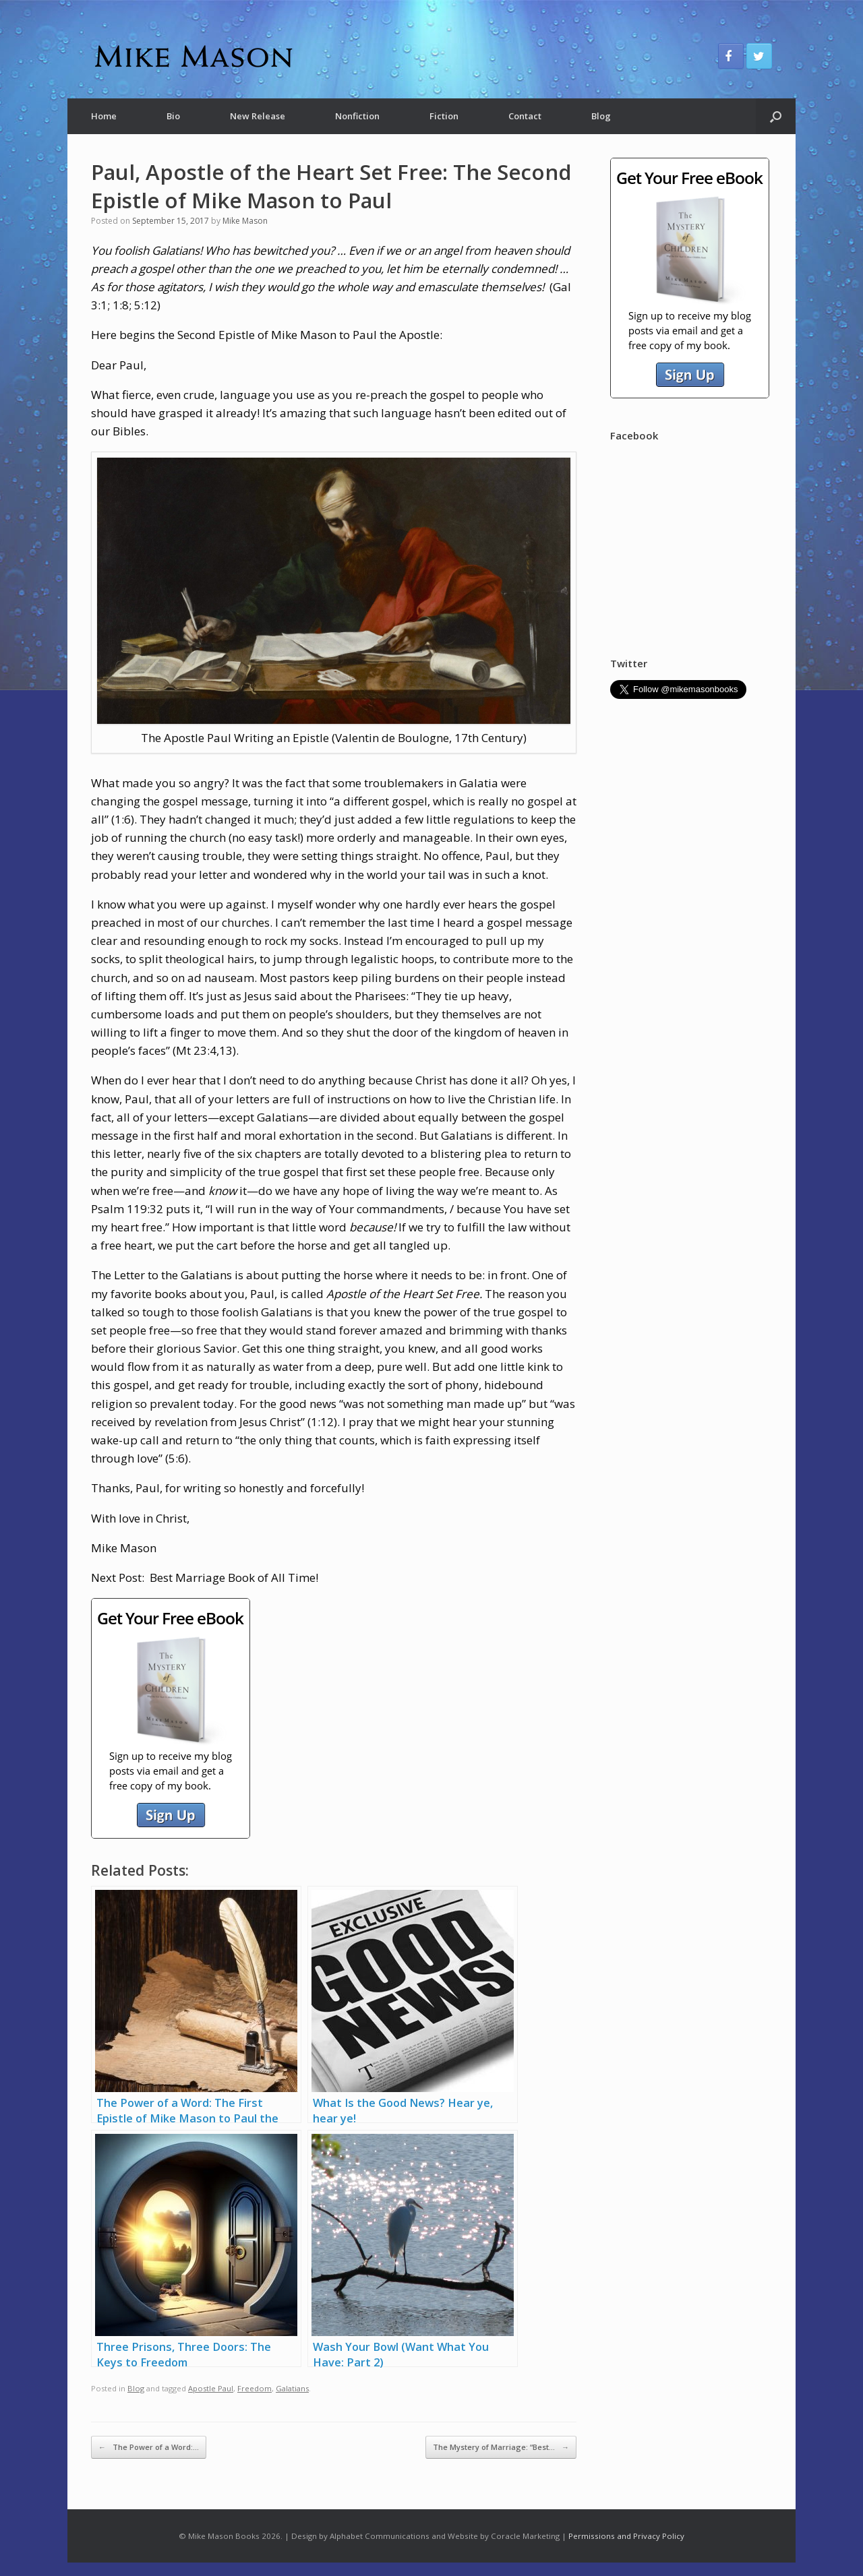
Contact (524, 116)
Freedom (254, 2388)
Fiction (443, 116)
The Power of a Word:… (148, 2447)
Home (104, 116)
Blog (601, 116)
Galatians (292, 2388)
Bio (173, 116)
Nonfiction (357, 116)
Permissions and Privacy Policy (626, 2536)
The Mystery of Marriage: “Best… (501, 2447)
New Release (257, 116)
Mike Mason (245, 220)
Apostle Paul (210, 2388)
